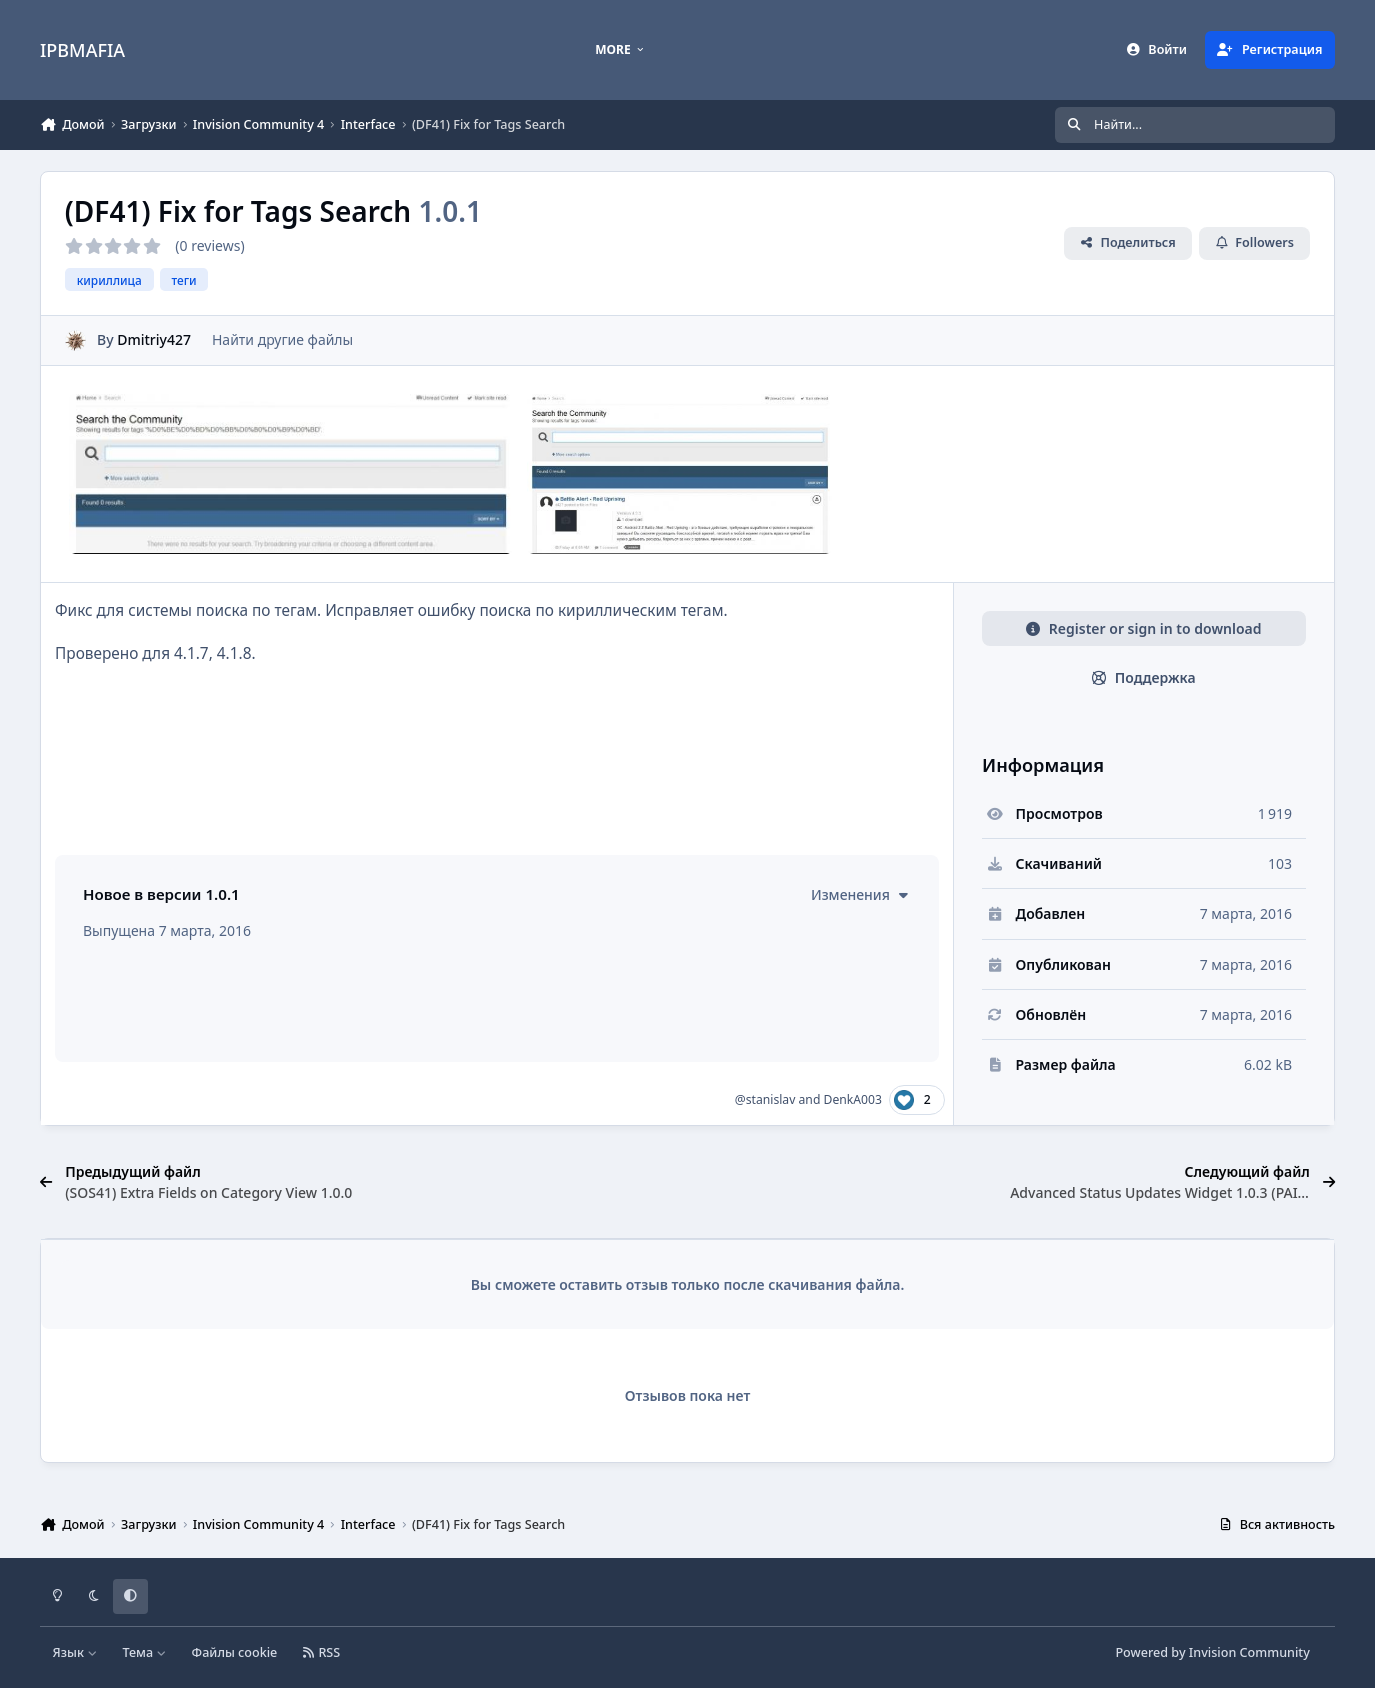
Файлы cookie (235, 1652)
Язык (75, 1652)
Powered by (1212, 1652)
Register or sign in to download (1143, 628)
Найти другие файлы (282, 339)
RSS (322, 1652)
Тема (144, 1652)
